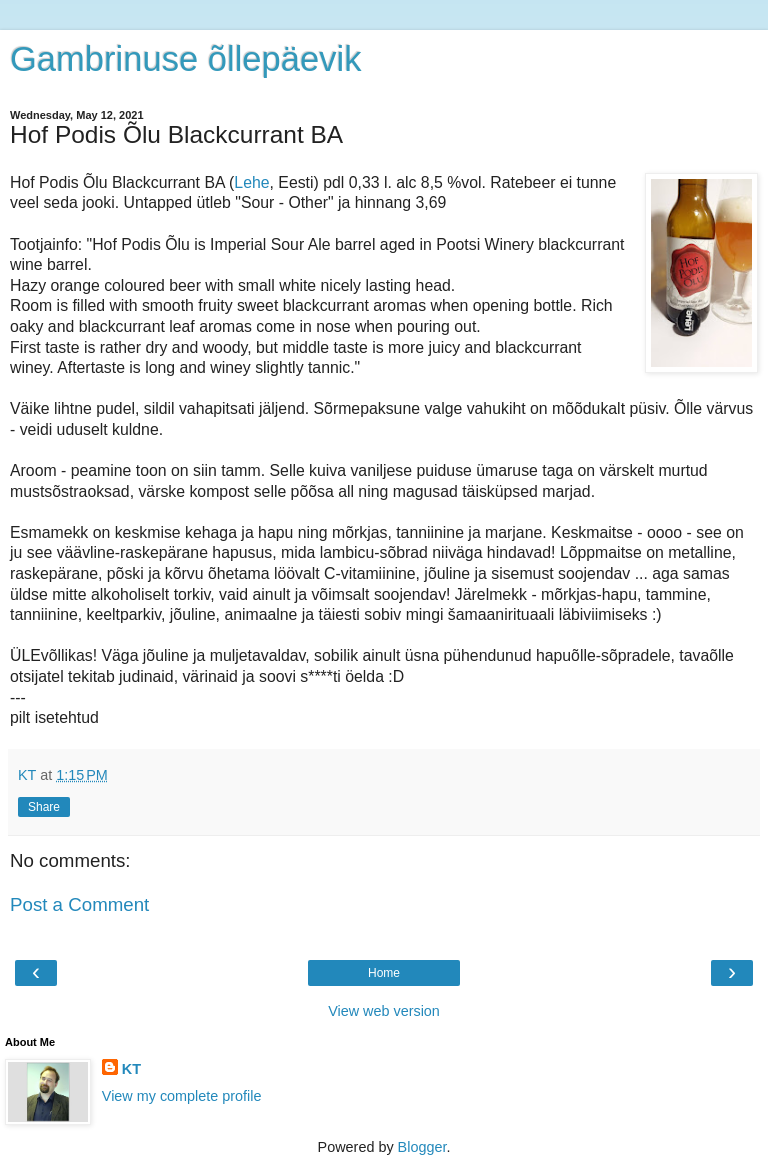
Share (44, 807)
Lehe (251, 182)
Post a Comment (79, 904)
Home (384, 973)
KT (131, 1069)
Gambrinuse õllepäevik (185, 59)
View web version (384, 1011)
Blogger (422, 1147)
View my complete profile (182, 1096)
